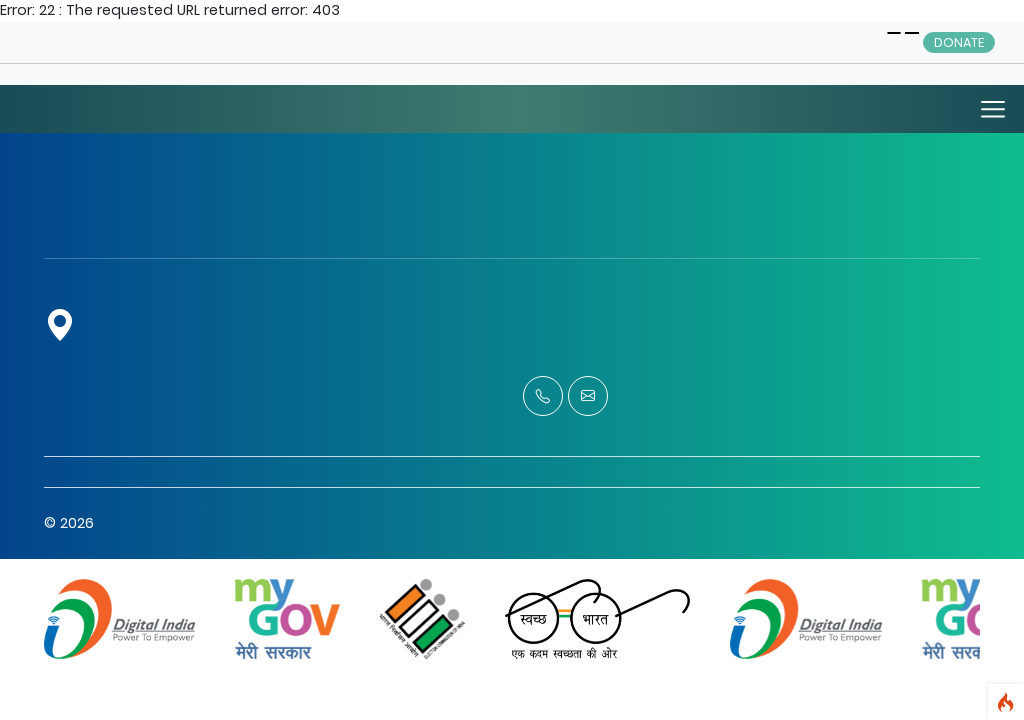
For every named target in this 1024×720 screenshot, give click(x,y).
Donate (959, 42)
